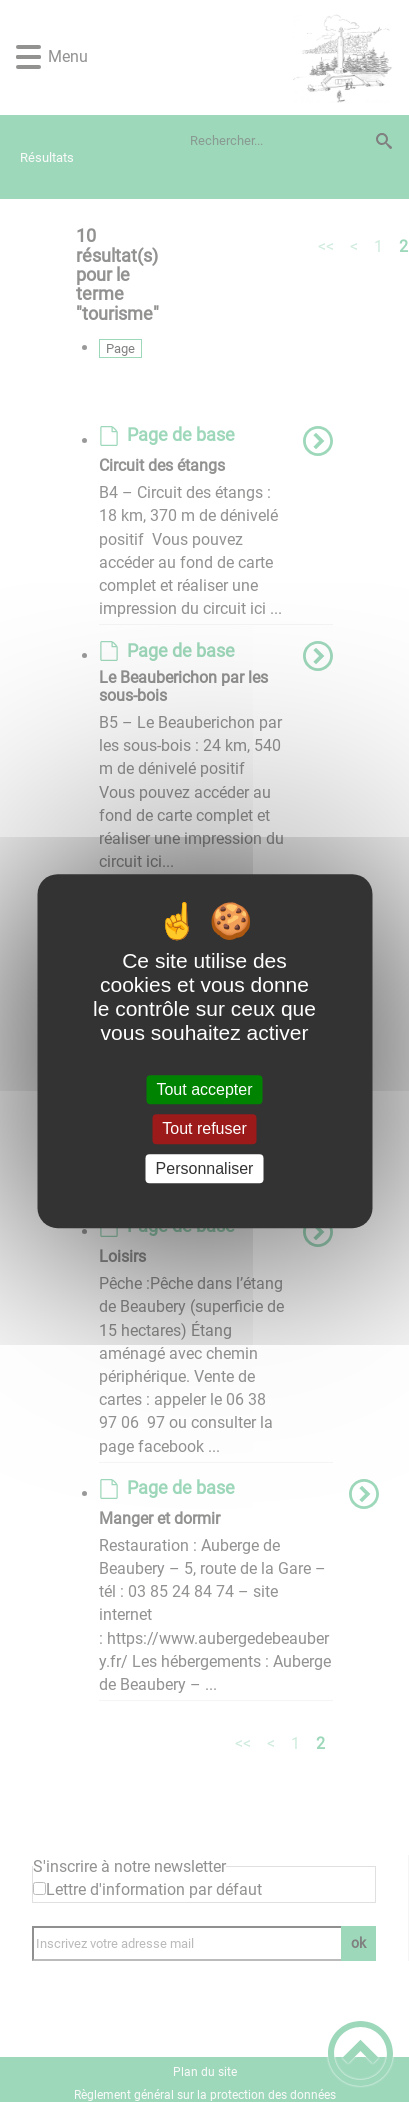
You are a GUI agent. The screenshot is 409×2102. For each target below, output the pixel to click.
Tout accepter (204, 1089)
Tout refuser (204, 1129)
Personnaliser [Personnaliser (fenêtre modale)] (205, 1168)
